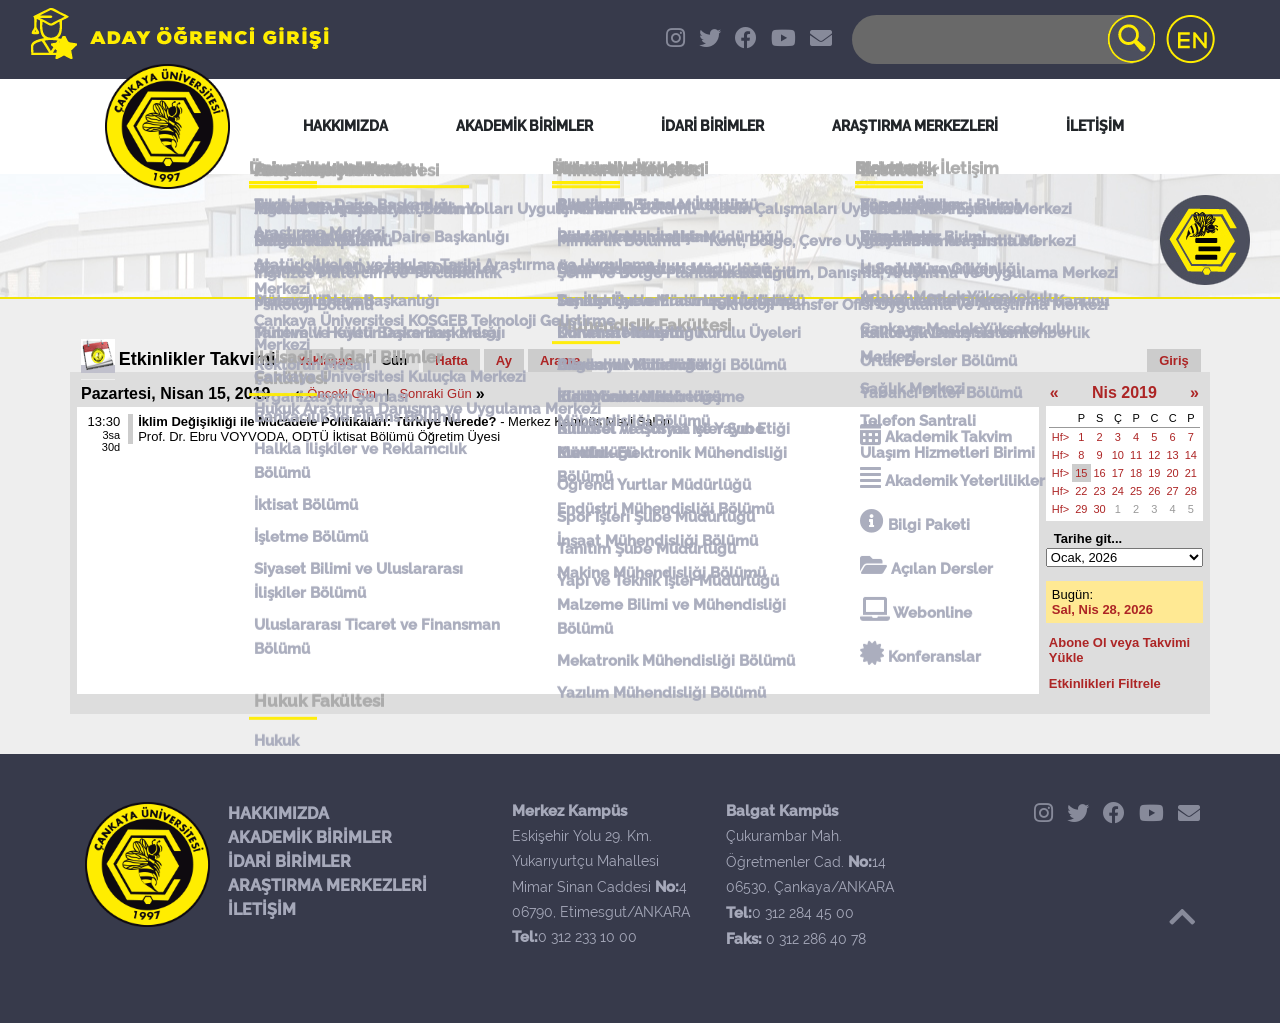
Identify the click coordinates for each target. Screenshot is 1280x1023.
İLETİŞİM (262, 909)
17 (1118, 473)
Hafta (451, 360)
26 (1154, 491)
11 (1136, 455)
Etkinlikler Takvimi (197, 359)
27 (1173, 491)
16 (1100, 473)
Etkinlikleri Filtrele (1105, 683)
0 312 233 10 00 (587, 937)
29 (1081, 509)
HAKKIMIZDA (278, 813)
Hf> (1060, 437)
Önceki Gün (341, 393)
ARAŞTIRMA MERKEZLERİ (327, 885)
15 (1081, 473)
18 (1136, 473)
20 (1173, 473)
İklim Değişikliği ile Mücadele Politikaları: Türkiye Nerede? (317, 421)
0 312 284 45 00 (803, 913)
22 (1081, 491)
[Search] (1002, 39)
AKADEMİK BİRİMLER (310, 837)
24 (1118, 491)
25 (1136, 491)
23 (1100, 491)
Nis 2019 (1124, 392)
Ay (504, 360)
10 (1118, 455)
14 (1191, 455)
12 (1154, 455)
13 (1173, 455)
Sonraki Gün (435, 393)
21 (1191, 473)
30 (1100, 509)
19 (1154, 473)
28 (1191, 491)
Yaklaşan (326, 360)
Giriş (1174, 360)
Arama (560, 360)
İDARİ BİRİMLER (289, 861)
